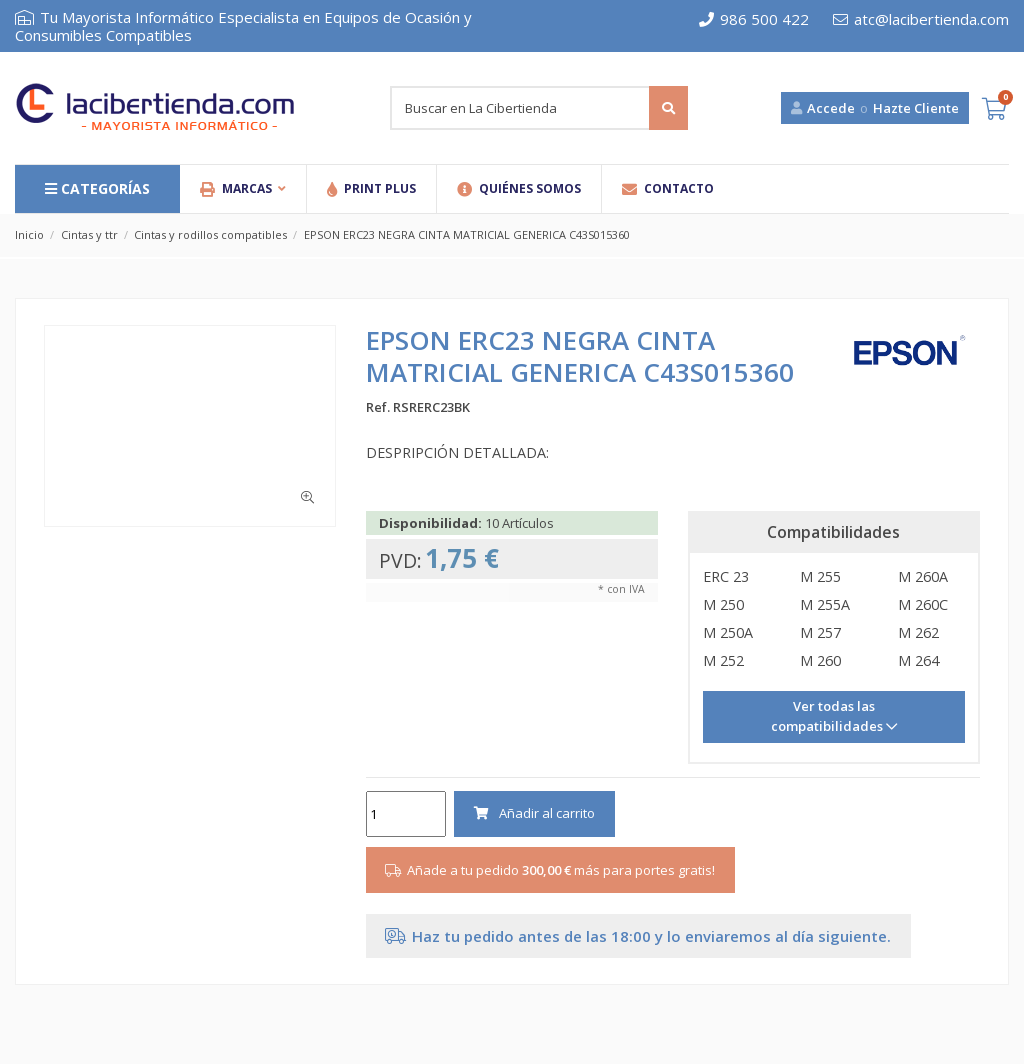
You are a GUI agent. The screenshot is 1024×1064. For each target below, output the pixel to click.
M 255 (820, 576)
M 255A (825, 604)
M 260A (923, 576)
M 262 (918, 632)
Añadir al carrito (534, 813)
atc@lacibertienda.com (921, 19)
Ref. (378, 407)
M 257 (820, 632)
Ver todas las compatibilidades (828, 716)
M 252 (723, 660)
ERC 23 (726, 576)
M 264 (918, 660)
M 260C (923, 604)
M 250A (728, 632)
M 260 (820, 660)
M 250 (723, 604)
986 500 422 (754, 19)
